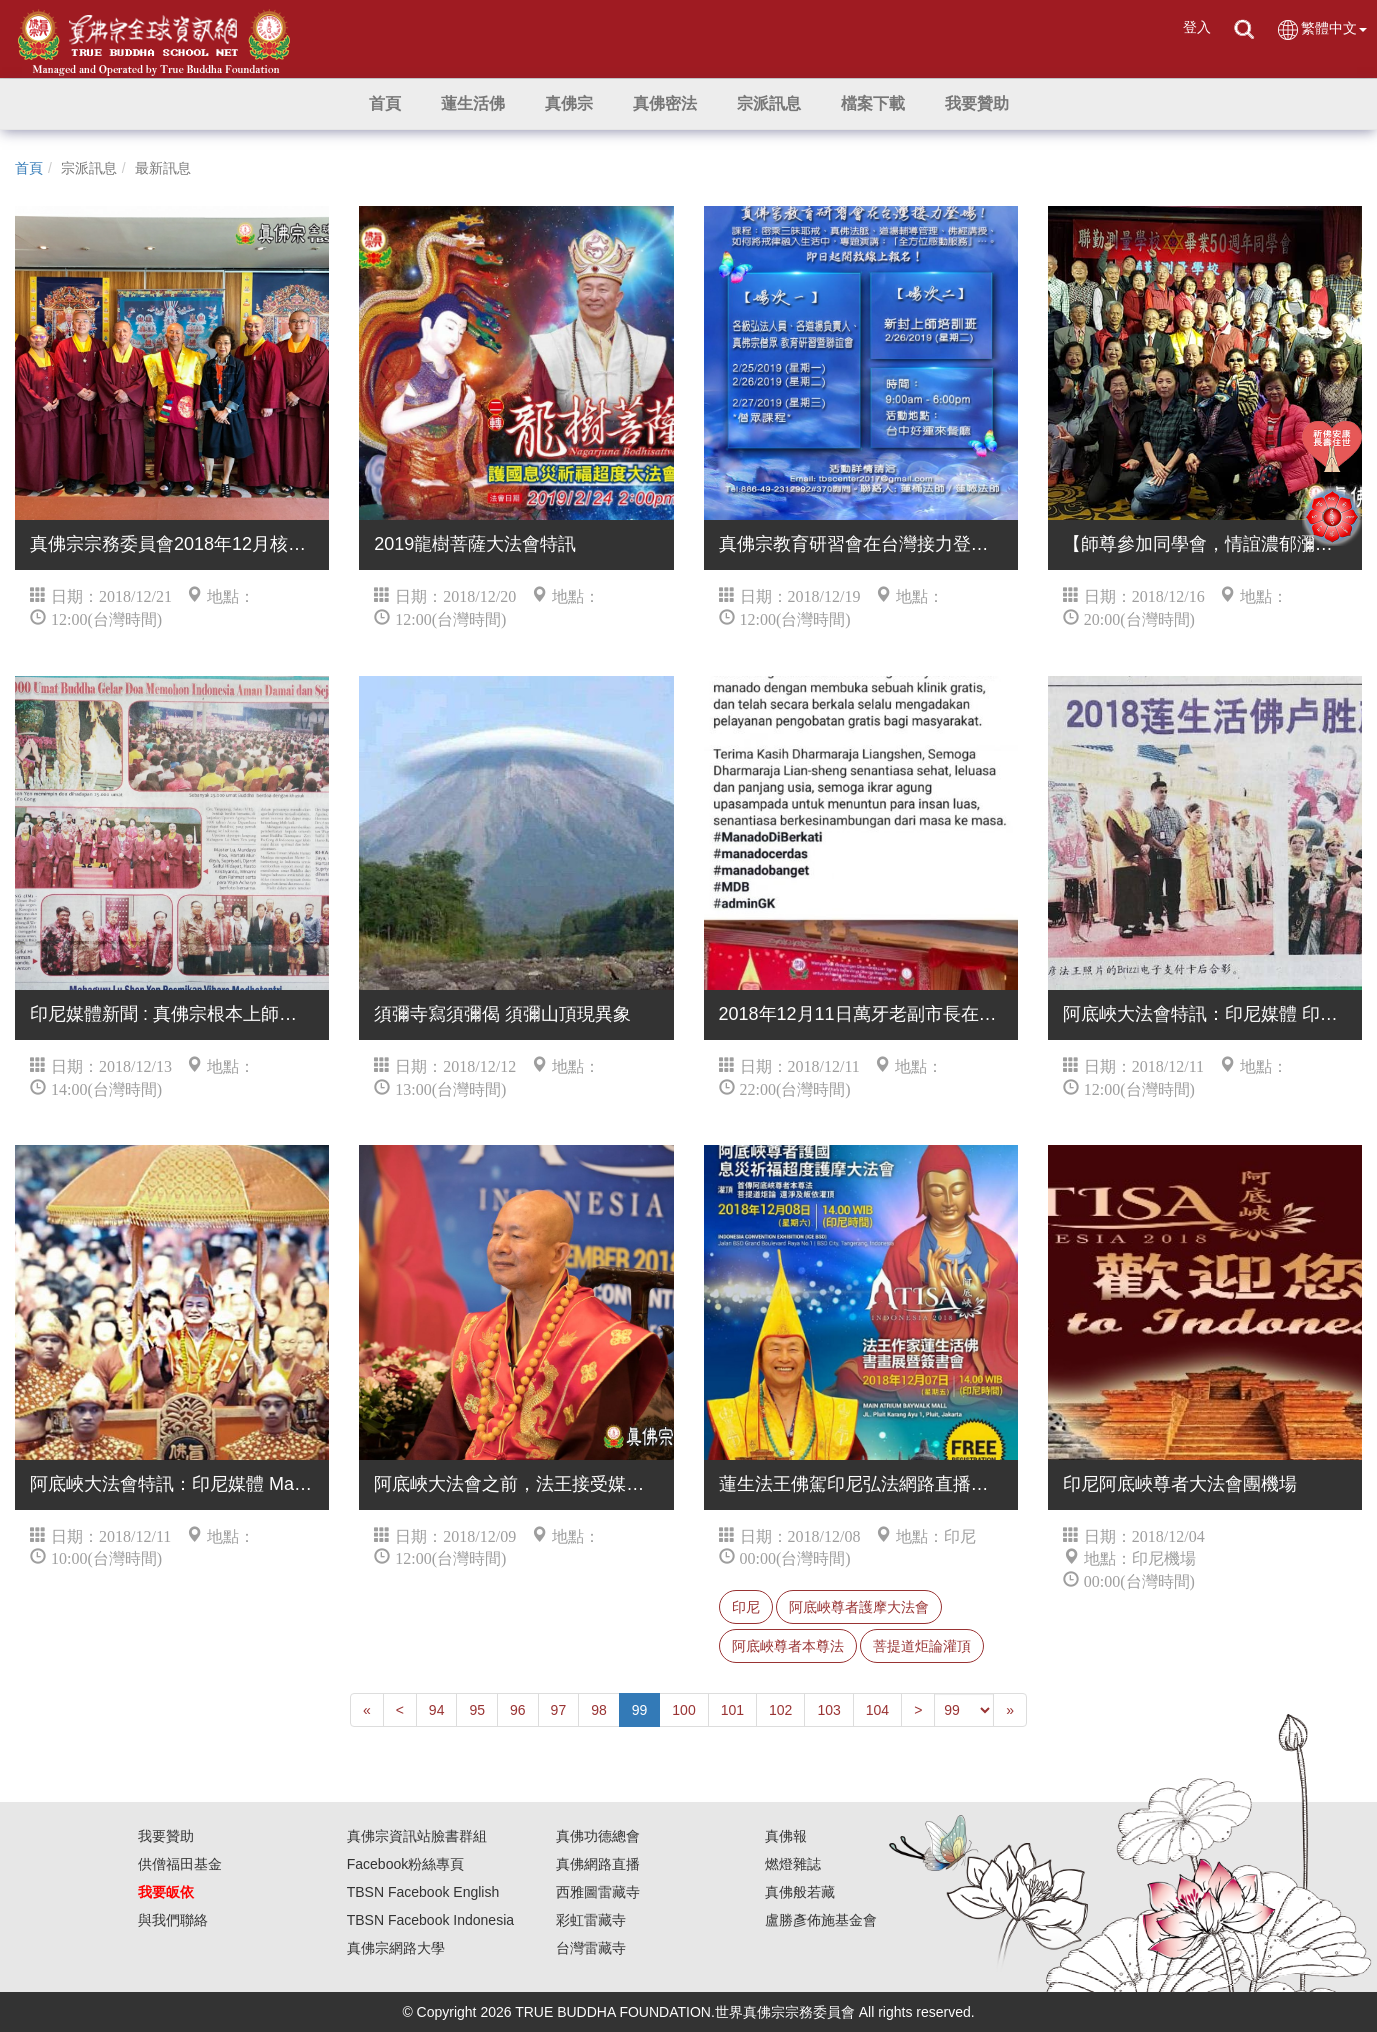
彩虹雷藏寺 (591, 1920)
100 (683, 1710)
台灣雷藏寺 (591, 1948)
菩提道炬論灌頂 (922, 1646)
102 (780, 1710)
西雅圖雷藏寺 (598, 1892)
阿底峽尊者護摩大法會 (859, 1607)
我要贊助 (166, 1836)
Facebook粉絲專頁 (405, 1864)
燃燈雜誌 (793, 1864)
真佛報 (786, 1836)
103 (828, 1710)
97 (559, 1710)
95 (477, 1710)
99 (640, 1710)
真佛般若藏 (800, 1892)
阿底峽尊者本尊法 (788, 1646)
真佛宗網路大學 (396, 1948)
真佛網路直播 (598, 1864)
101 (732, 1710)
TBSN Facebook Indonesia (430, 1920)
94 (437, 1710)
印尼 (746, 1607)
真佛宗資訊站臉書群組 (417, 1836)
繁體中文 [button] (1321, 29)
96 (518, 1710)
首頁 (29, 168)
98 (599, 1710)
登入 (1197, 27)
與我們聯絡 (173, 1920)
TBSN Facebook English (423, 1892)
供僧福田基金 (180, 1864)
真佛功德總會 (598, 1836)
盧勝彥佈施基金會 (821, 1920)
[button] (473, 104)
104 (877, 1710)
